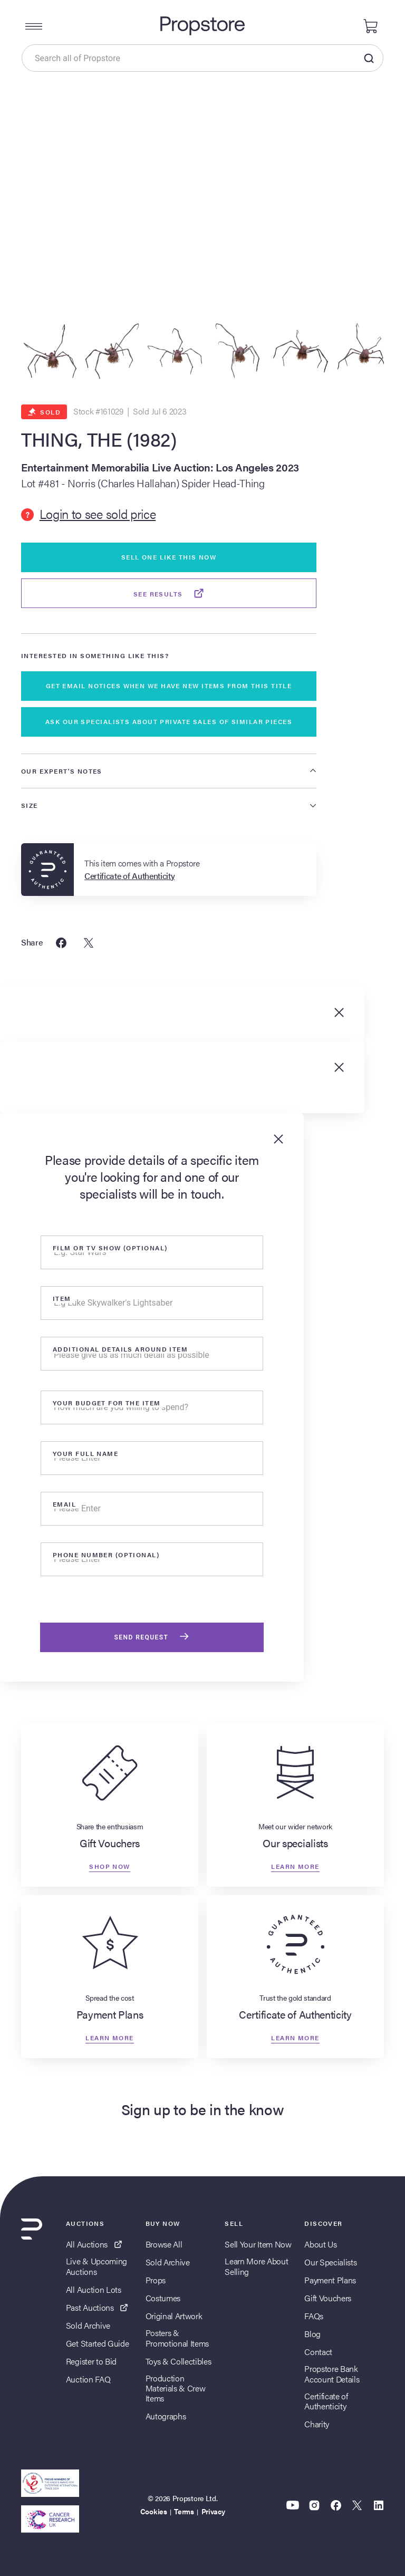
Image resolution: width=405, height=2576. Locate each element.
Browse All (164, 2244)
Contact (318, 2352)
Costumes (163, 2298)
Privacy (213, 2511)
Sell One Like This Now (169, 557)
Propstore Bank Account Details (331, 2373)
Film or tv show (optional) (110, 1247)
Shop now (109, 1865)
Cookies (153, 2511)
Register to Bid (91, 2361)
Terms (184, 2511)
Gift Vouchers (327, 2298)
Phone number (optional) (106, 1554)
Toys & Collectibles (178, 2361)
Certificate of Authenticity (326, 2401)
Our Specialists (330, 2262)
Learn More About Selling (256, 2266)
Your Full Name (85, 1453)
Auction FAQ (88, 2379)
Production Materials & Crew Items (176, 2388)
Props (156, 2280)
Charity (316, 2424)
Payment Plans (330, 2280)
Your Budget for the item (107, 1402)
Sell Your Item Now (258, 2244)
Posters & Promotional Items (177, 2338)
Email (64, 1504)
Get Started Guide (97, 2343)
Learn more (295, 1865)
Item (62, 1298)
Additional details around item (120, 1349)
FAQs (313, 2316)
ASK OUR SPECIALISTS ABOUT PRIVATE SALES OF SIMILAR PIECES (168, 721)
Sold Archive (88, 2325)
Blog (312, 2334)
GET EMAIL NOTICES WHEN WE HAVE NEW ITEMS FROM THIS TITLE (169, 685)
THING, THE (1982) (99, 439)
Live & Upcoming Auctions (96, 2266)
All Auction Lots (93, 2289)
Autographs (166, 2416)
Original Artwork (174, 2316)
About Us (320, 2244)
